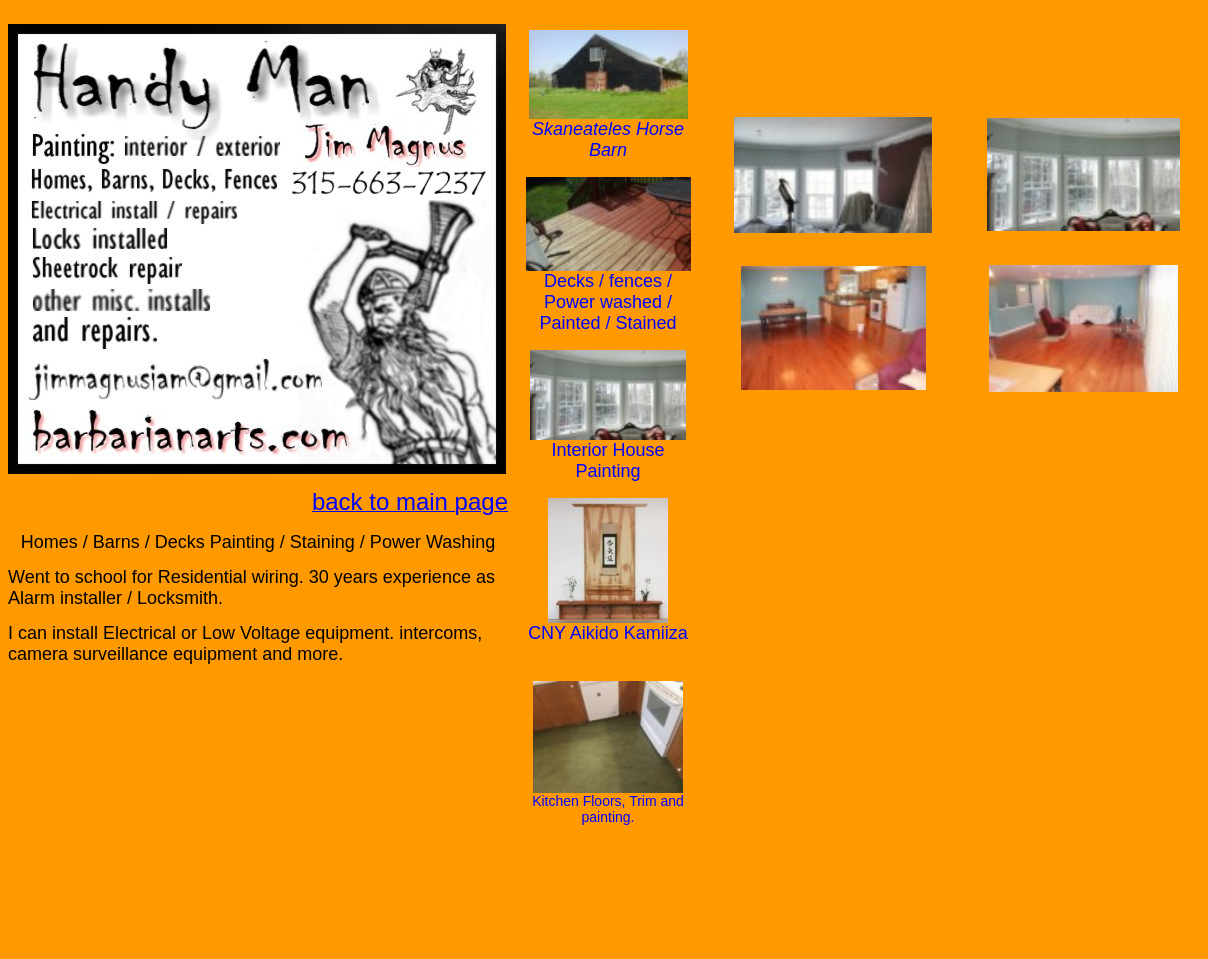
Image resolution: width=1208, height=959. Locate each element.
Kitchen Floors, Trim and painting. (608, 809)
